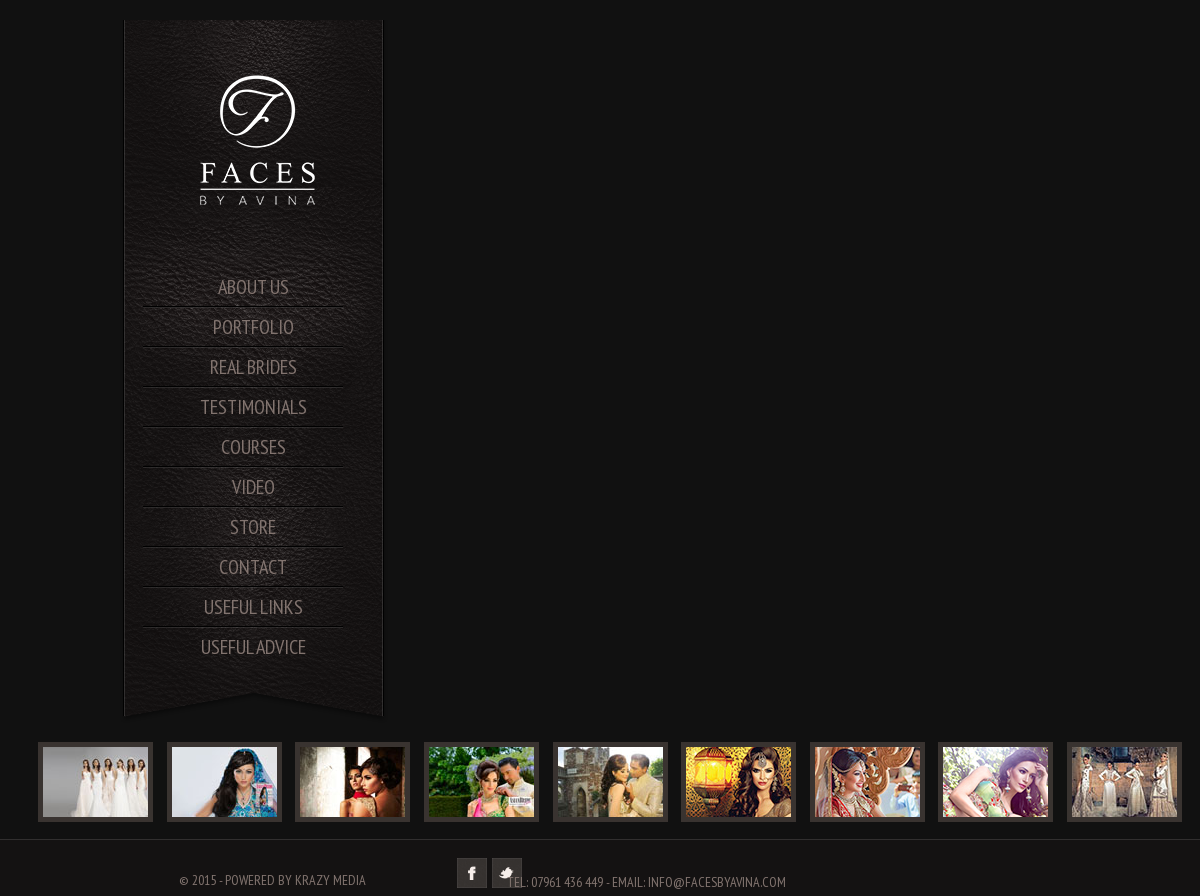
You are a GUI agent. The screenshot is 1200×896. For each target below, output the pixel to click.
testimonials (253, 407)
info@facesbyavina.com (717, 882)
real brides (253, 367)
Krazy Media (330, 880)
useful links (253, 607)
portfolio (253, 327)
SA (260, 140)
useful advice (253, 647)
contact (253, 567)
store (253, 527)
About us (253, 287)
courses (253, 447)
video (253, 487)
